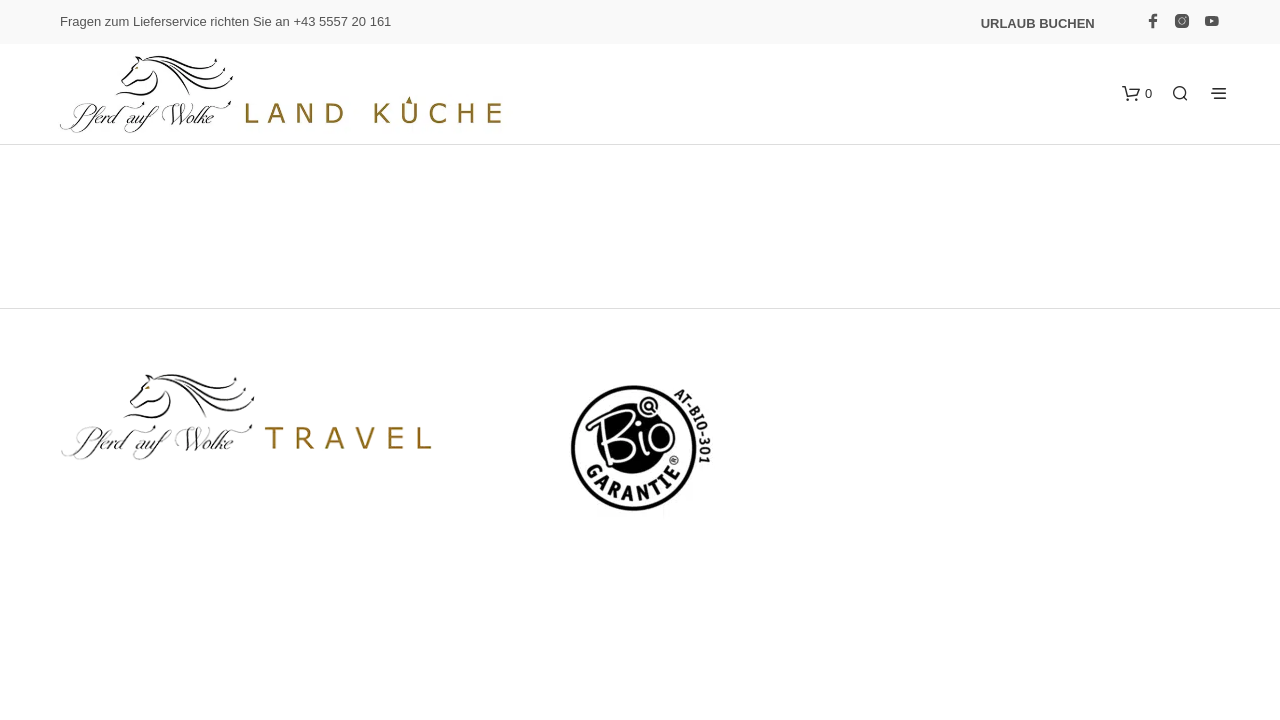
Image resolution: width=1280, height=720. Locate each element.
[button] (1137, 94)
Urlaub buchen (1038, 23)
